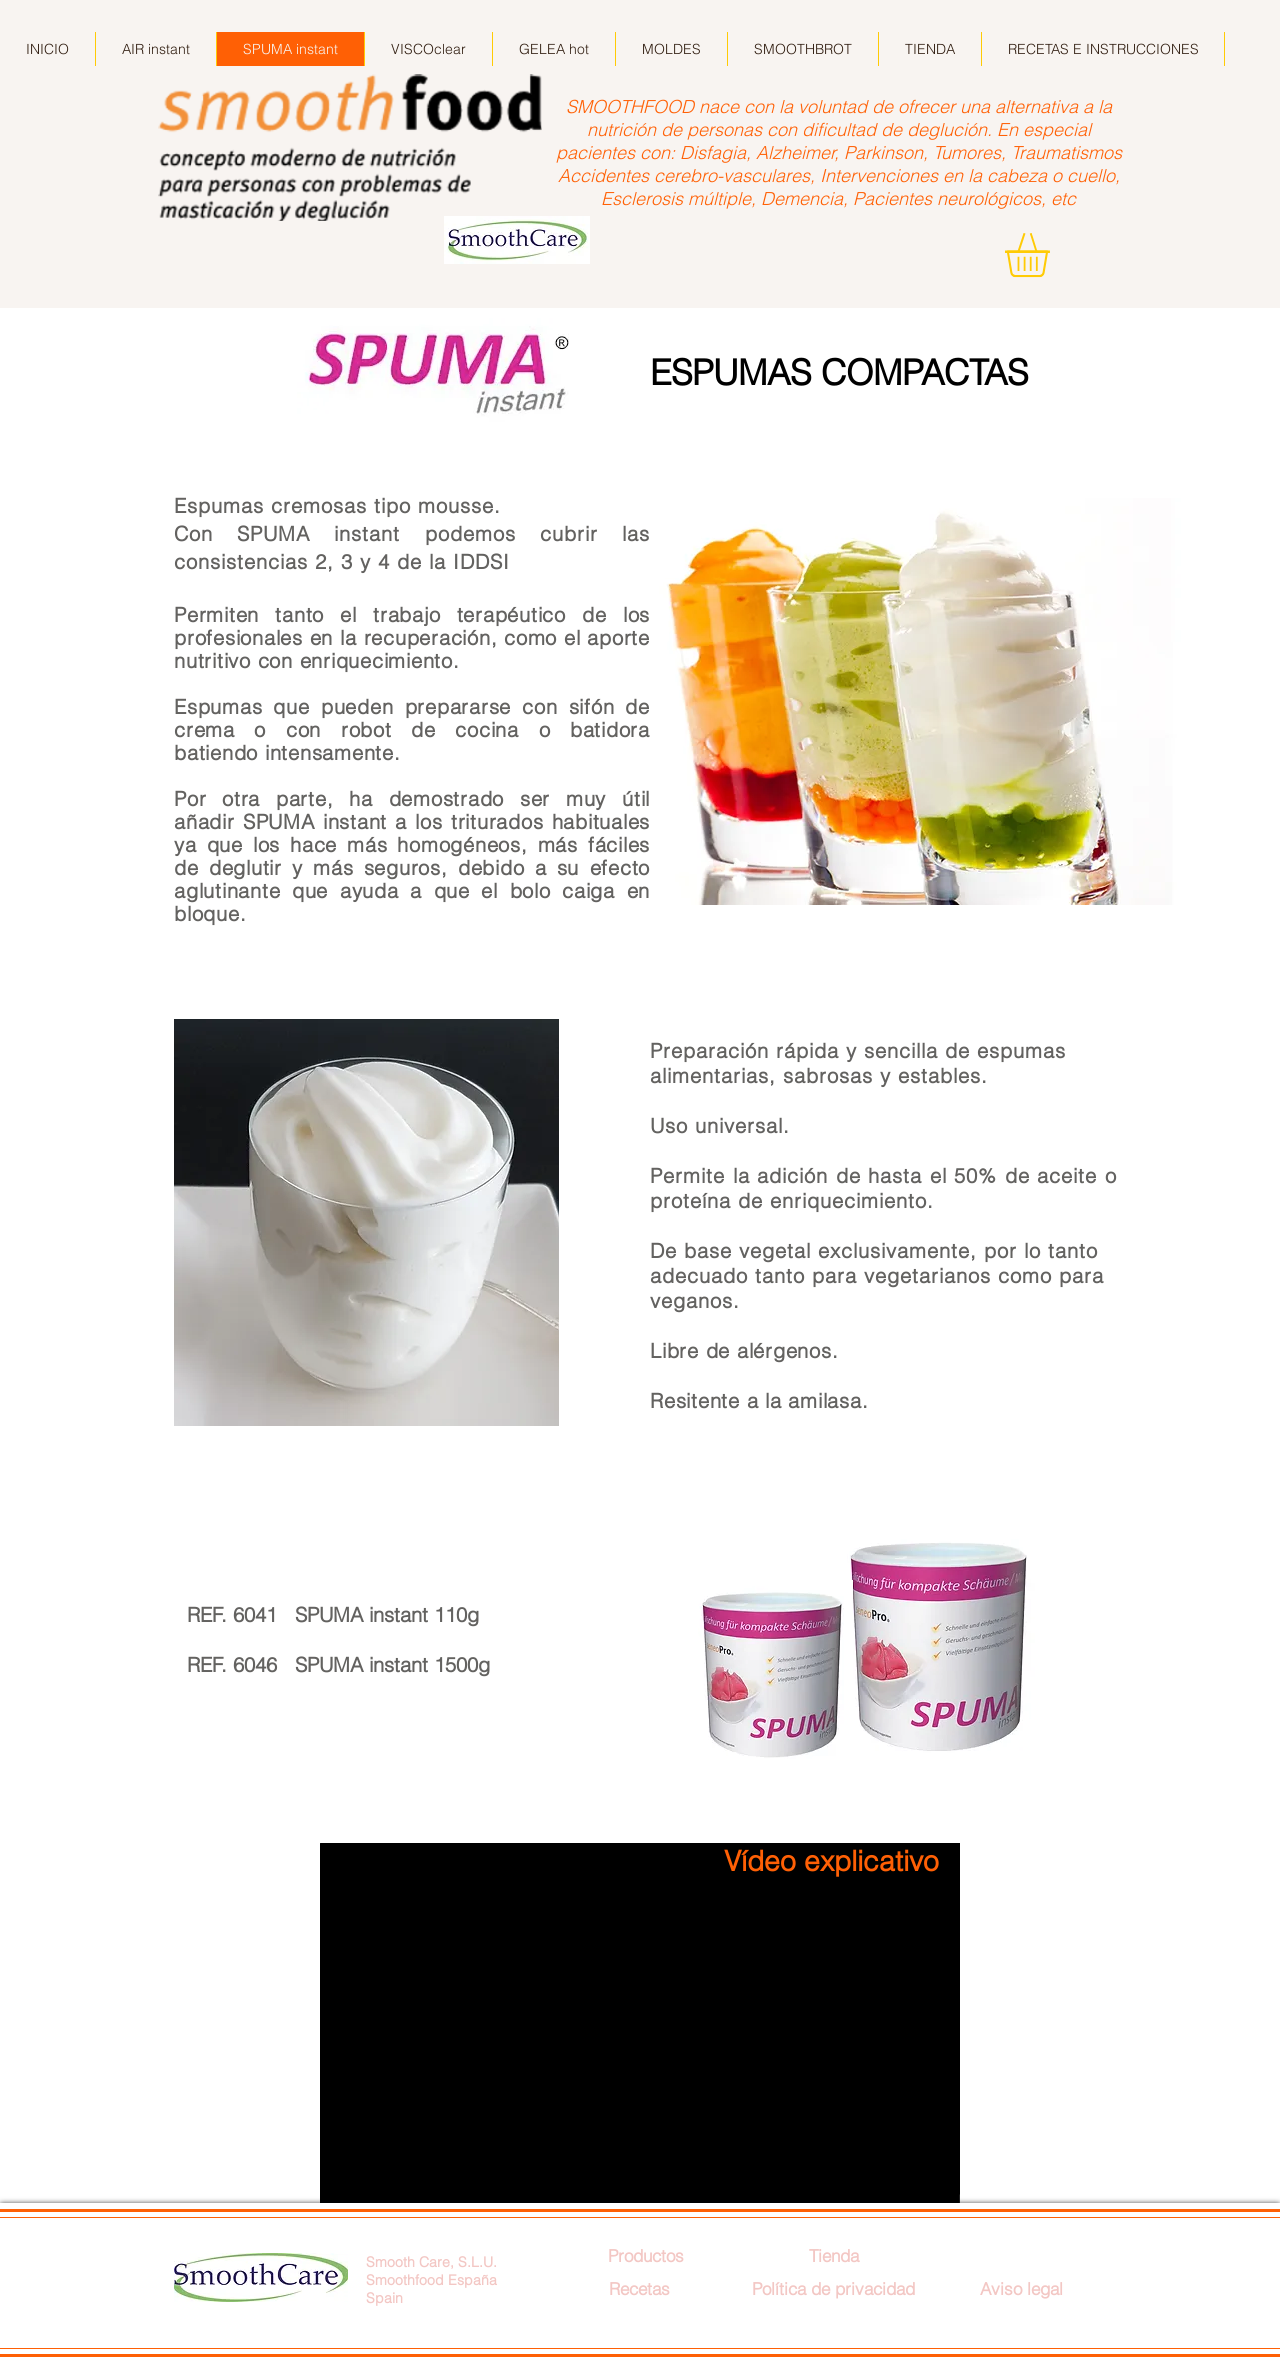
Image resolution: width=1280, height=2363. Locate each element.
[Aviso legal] (1021, 2288)
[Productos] (646, 2255)
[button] (1053, 255)
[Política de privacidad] (833, 2288)
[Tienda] (833, 2255)
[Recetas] (639, 2288)
